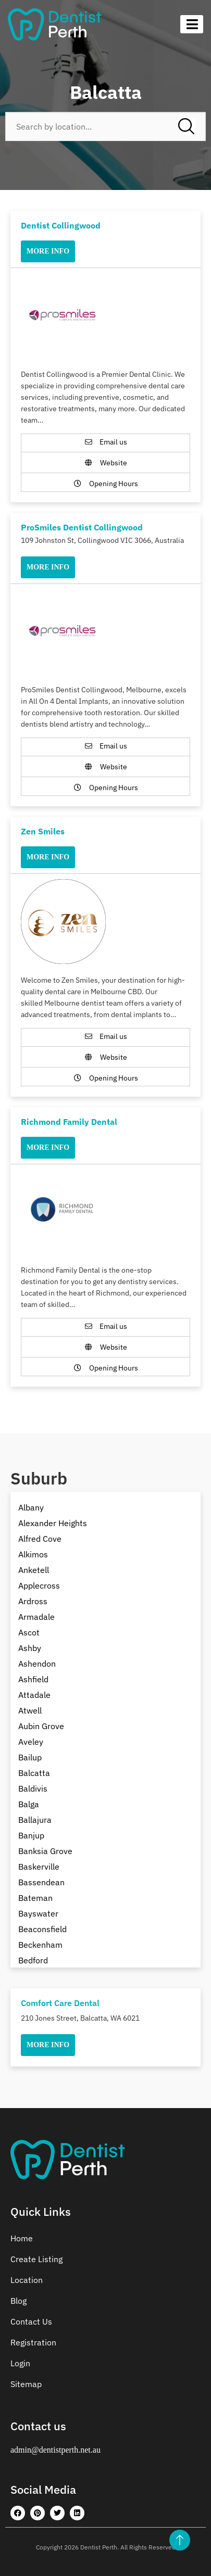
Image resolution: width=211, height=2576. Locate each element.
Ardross (32, 1601)
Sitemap (26, 2384)
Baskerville (38, 1866)
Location (26, 2280)
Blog (18, 2300)
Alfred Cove (39, 1538)
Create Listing (36, 2259)
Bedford (33, 1960)
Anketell (33, 1570)
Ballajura (35, 1819)
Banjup (31, 1835)
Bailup (30, 1757)
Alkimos (33, 1554)
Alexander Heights (52, 1523)
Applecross (39, 1585)
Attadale (34, 1695)
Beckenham (40, 1944)
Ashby (29, 1648)
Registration (33, 2342)
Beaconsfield (42, 1929)
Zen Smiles (43, 831)
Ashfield (33, 1679)
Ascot (29, 1632)
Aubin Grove (41, 1726)
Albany (31, 1507)
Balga (28, 1804)
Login (20, 2363)
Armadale (36, 1616)
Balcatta (34, 1773)
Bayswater (38, 1913)
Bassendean (41, 1882)
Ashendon (37, 1663)
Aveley (30, 1741)
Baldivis (32, 1788)
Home (21, 2238)
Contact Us (31, 2321)
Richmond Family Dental (69, 1121)
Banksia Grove (45, 1851)
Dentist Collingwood (61, 225)
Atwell (30, 1710)
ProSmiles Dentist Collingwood (82, 527)
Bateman (35, 1898)
